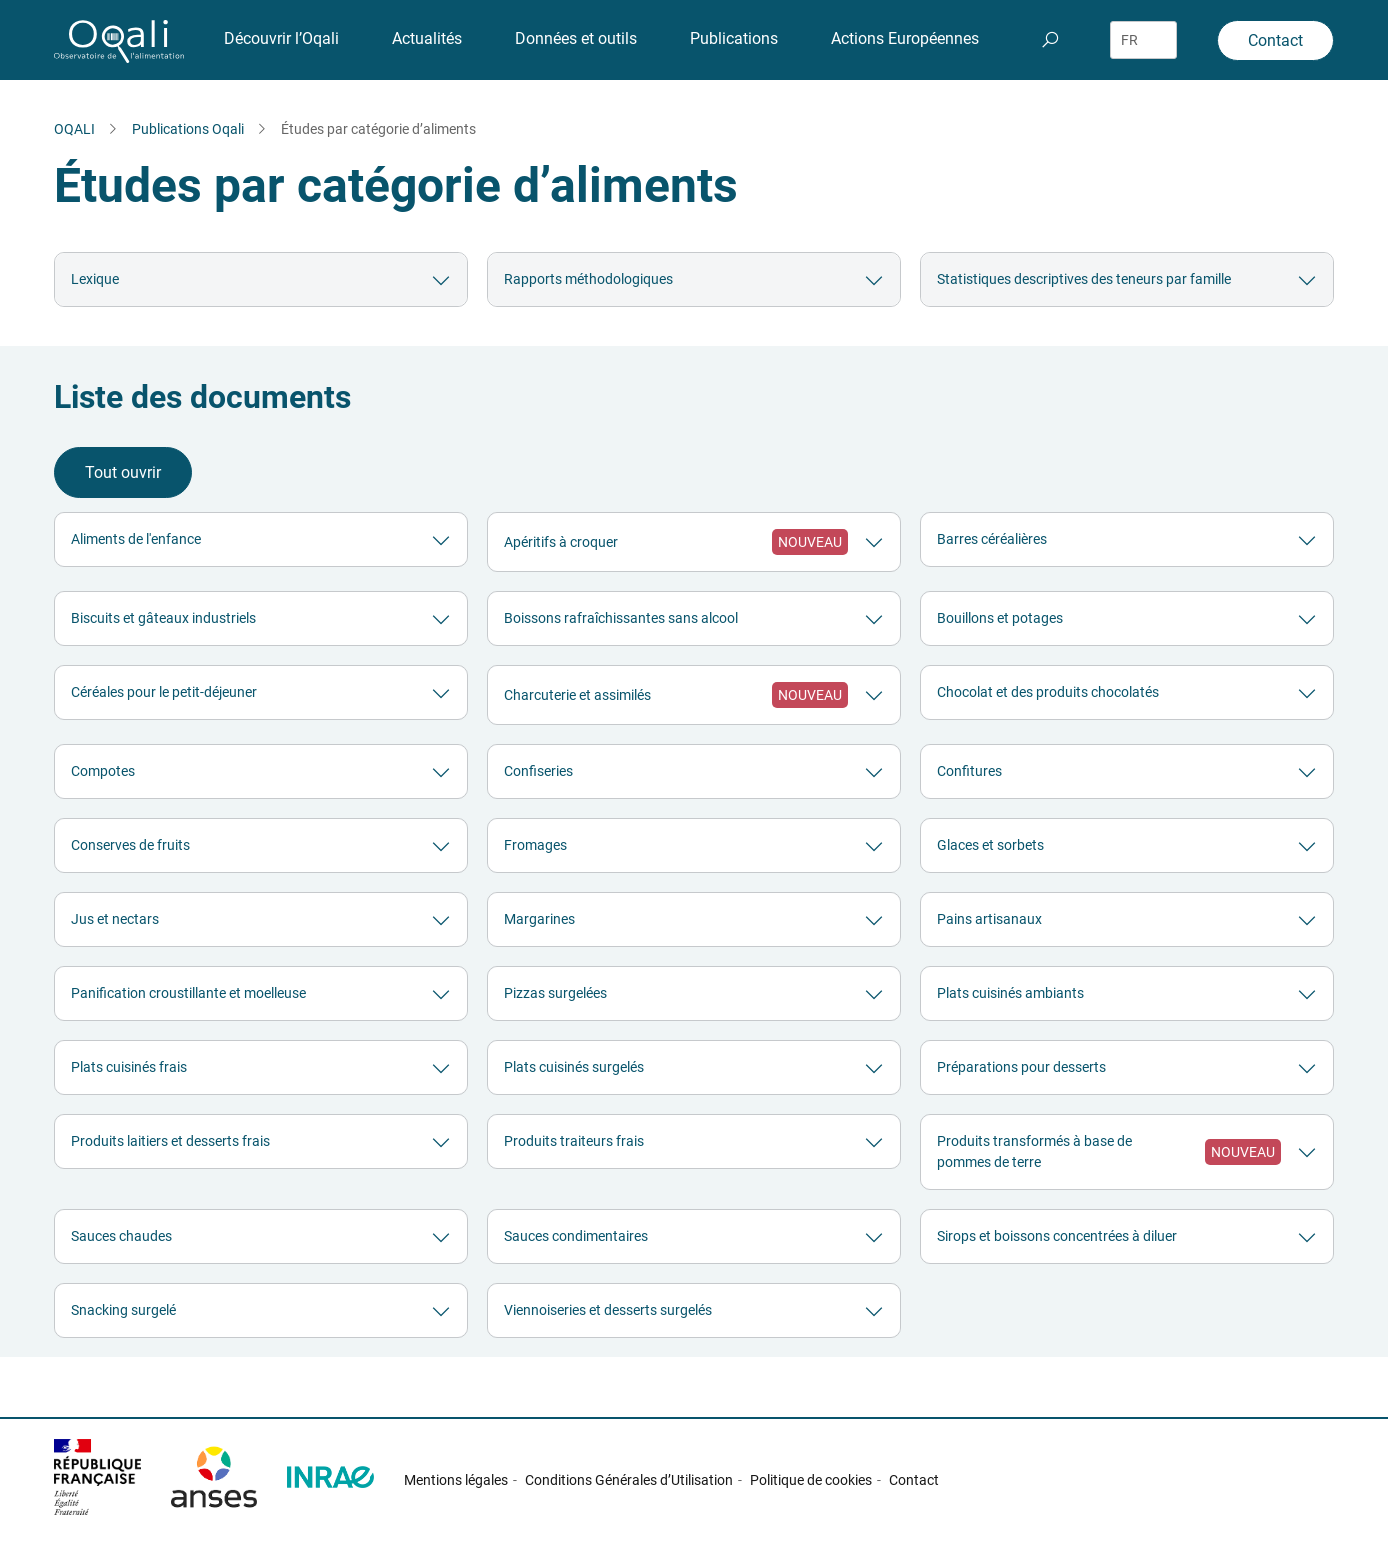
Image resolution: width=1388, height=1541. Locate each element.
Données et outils (576, 38)
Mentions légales (456, 1480)
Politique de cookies (811, 1480)
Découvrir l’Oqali (281, 38)
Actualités (427, 38)
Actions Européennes (905, 38)
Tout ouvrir (123, 472)
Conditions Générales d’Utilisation (629, 1480)
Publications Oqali (188, 129)
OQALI (74, 129)
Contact (1275, 40)
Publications (734, 38)
